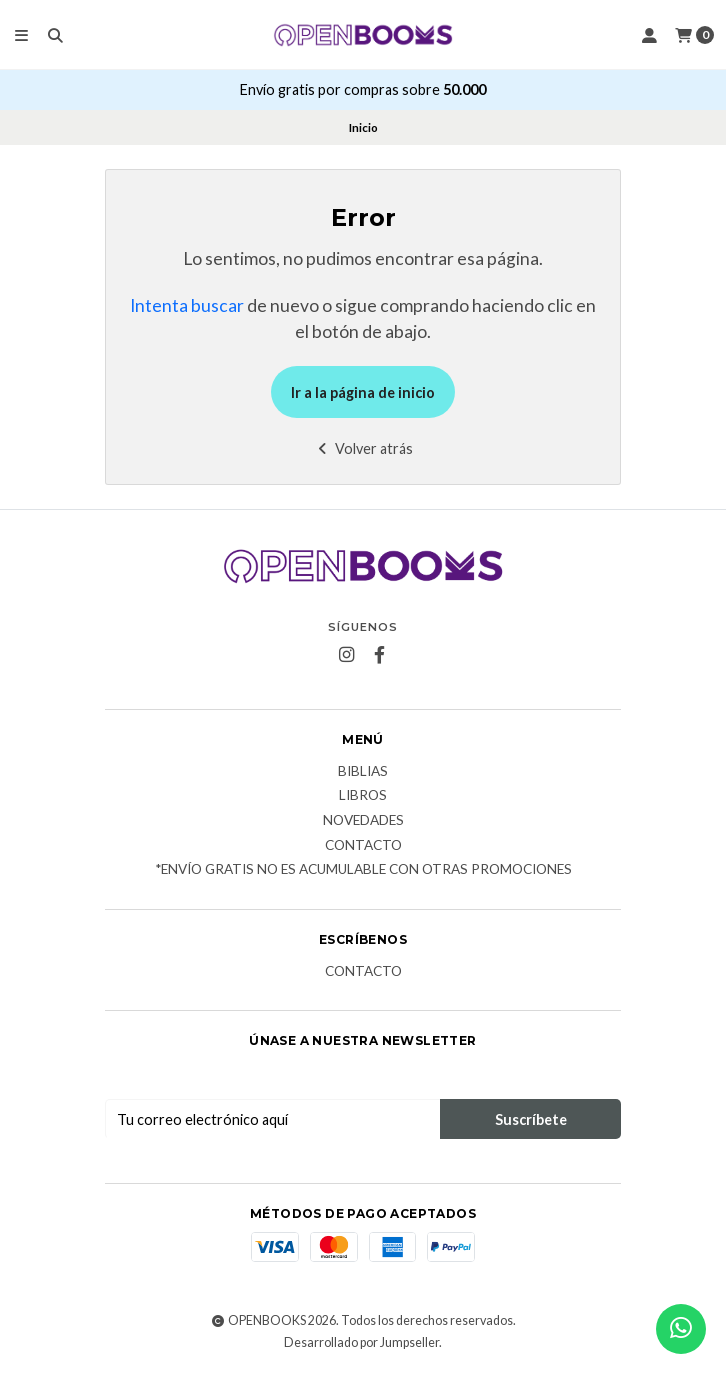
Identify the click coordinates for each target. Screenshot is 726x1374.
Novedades (363, 821)
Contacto (363, 846)
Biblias (363, 772)
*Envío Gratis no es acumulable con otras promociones (363, 870)
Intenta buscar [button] (187, 305)
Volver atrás (363, 448)
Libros (363, 796)
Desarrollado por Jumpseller (361, 1342)
